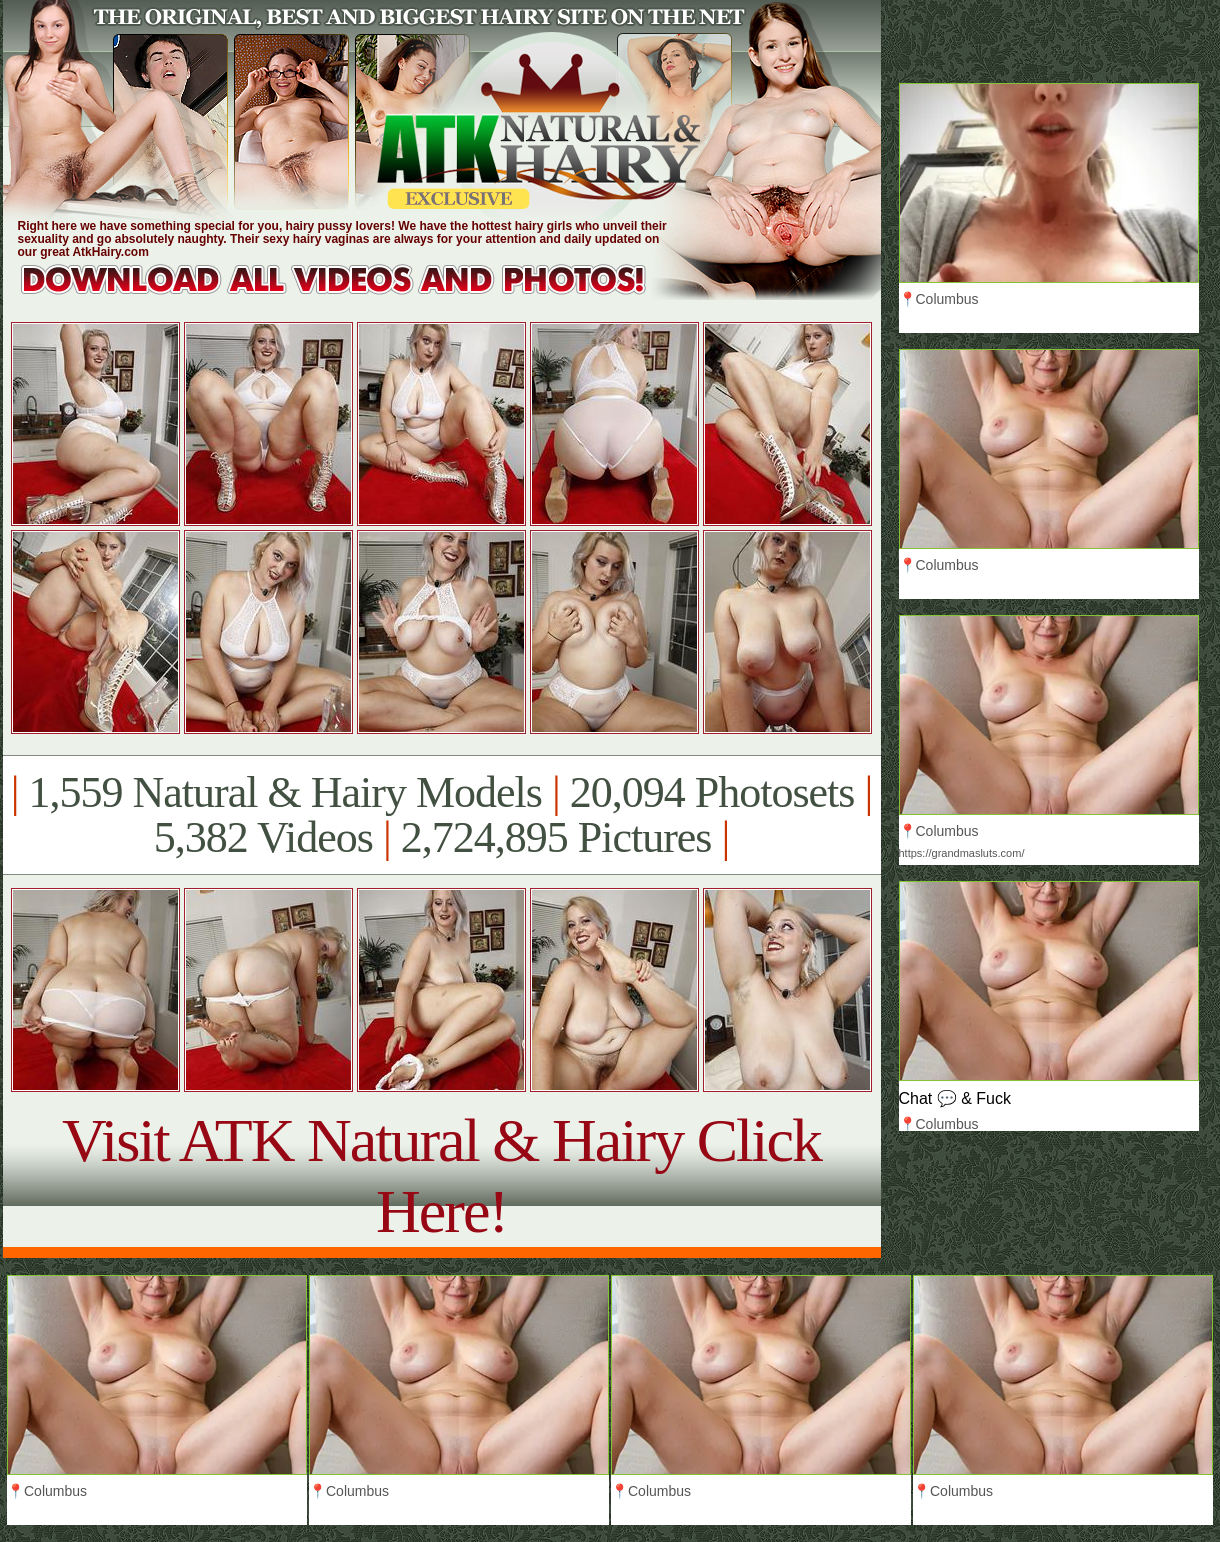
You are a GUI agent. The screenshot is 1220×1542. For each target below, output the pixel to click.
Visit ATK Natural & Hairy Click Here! (441, 1175)
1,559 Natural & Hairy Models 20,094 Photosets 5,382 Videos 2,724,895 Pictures (441, 815)
